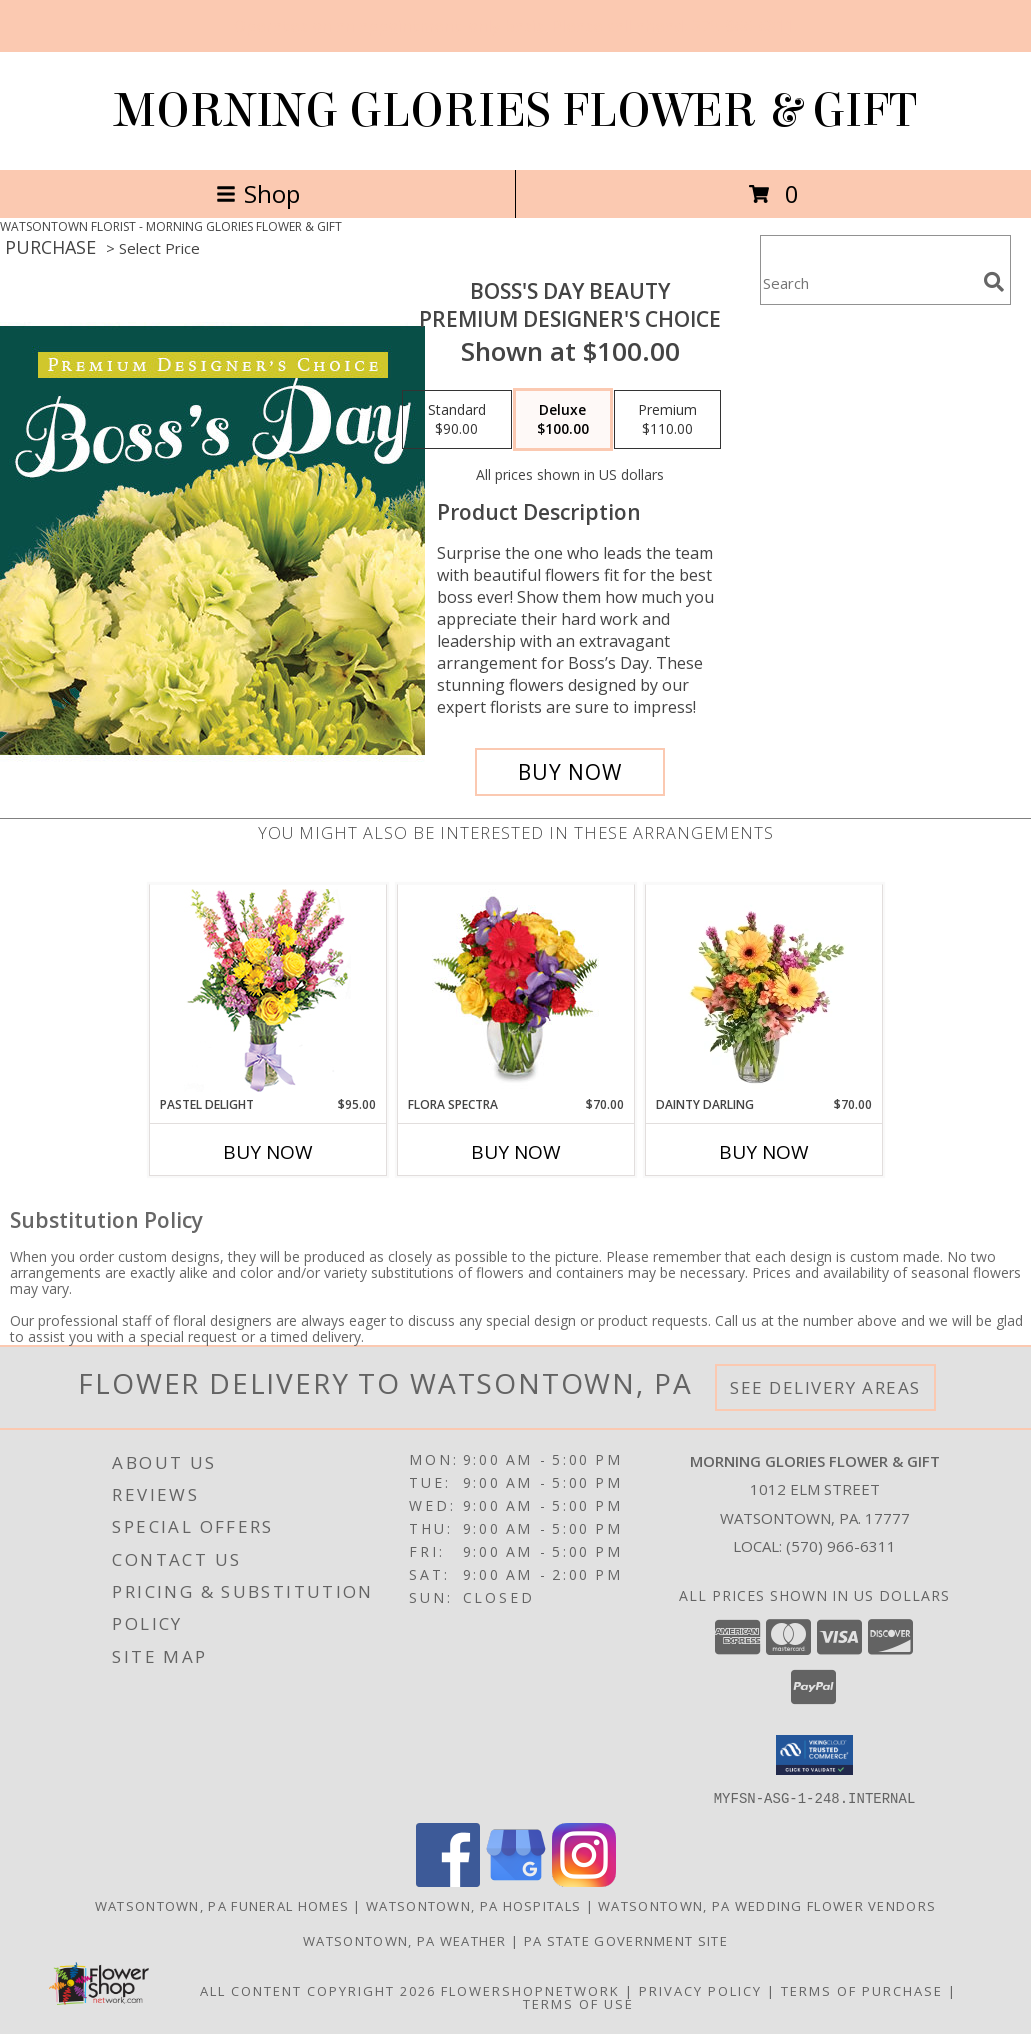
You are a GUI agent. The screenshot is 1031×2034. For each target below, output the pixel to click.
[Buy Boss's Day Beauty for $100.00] (570, 772)
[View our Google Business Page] (516, 1880)
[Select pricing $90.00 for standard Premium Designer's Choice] (457, 420)
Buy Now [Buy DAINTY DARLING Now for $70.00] (764, 1152)
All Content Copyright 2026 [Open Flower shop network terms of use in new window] (318, 1990)
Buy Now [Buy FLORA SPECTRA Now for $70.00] (516, 1152)
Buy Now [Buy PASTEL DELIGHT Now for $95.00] (268, 1152)
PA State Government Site (626, 1940)
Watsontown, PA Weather (405, 1940)
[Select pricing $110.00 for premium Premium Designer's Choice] (667, 420)
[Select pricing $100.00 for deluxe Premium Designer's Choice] (563, 420)
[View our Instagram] (584, 1880)
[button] (814, 1755)
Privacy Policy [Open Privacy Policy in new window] (700, 1990)
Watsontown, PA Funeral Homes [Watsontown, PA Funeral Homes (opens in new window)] (222, 1905)
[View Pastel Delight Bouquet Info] (267, 990)
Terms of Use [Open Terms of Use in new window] (578, 2003)
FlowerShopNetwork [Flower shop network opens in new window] (530, 1990)
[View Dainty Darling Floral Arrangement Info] (763, 990)
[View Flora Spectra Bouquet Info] (515, 990)
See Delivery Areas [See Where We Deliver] (825, 1387)
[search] (994, 282)
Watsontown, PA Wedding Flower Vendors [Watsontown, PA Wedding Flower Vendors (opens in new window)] (767, 1905)
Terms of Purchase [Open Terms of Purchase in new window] (862, 1990)
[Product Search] (868, 282)
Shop (258, 193)
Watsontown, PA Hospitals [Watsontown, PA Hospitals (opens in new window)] (473, 1905)
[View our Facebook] (448, 1880)
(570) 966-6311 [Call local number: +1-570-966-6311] (841, 1546)
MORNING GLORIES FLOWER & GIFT (515, 111)
